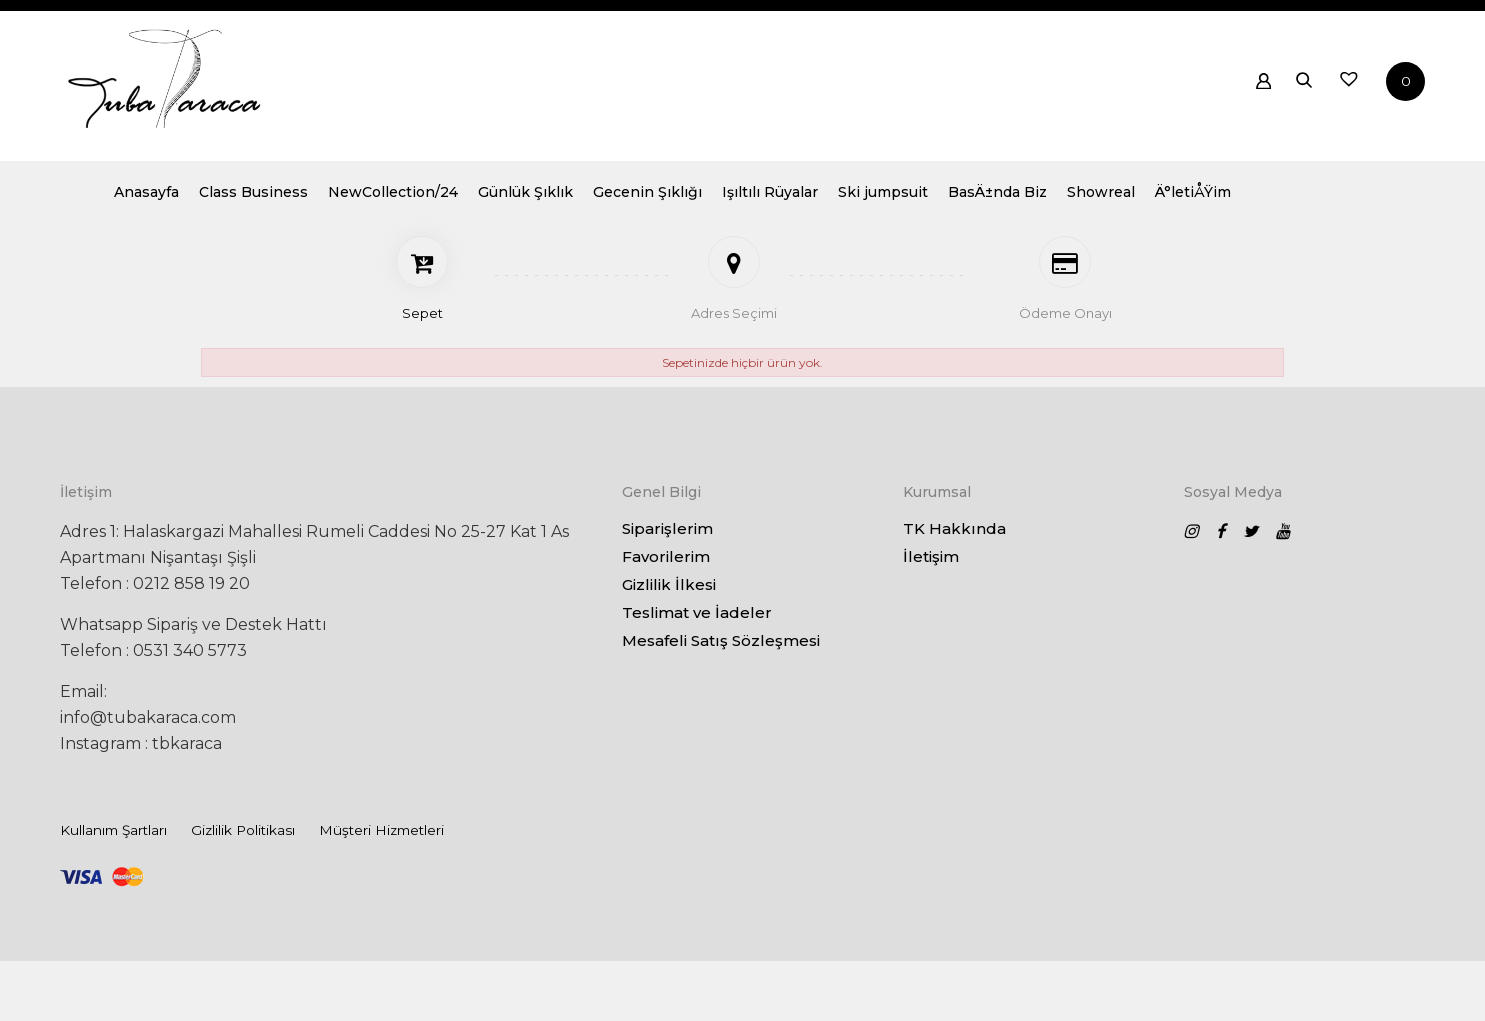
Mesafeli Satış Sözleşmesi (721, 640)
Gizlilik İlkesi (669, 584)
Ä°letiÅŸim (1387, 201)
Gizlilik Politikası (243, 830)
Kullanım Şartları (113, 830)
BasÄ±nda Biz (1191, 201)
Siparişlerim (667, 528)
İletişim (931, 556)
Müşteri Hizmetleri (381, 830)
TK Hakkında (954, 528)
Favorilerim (666, 556)
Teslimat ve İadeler (697, 612)
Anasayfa (340, 201)
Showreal (1295, 201)
